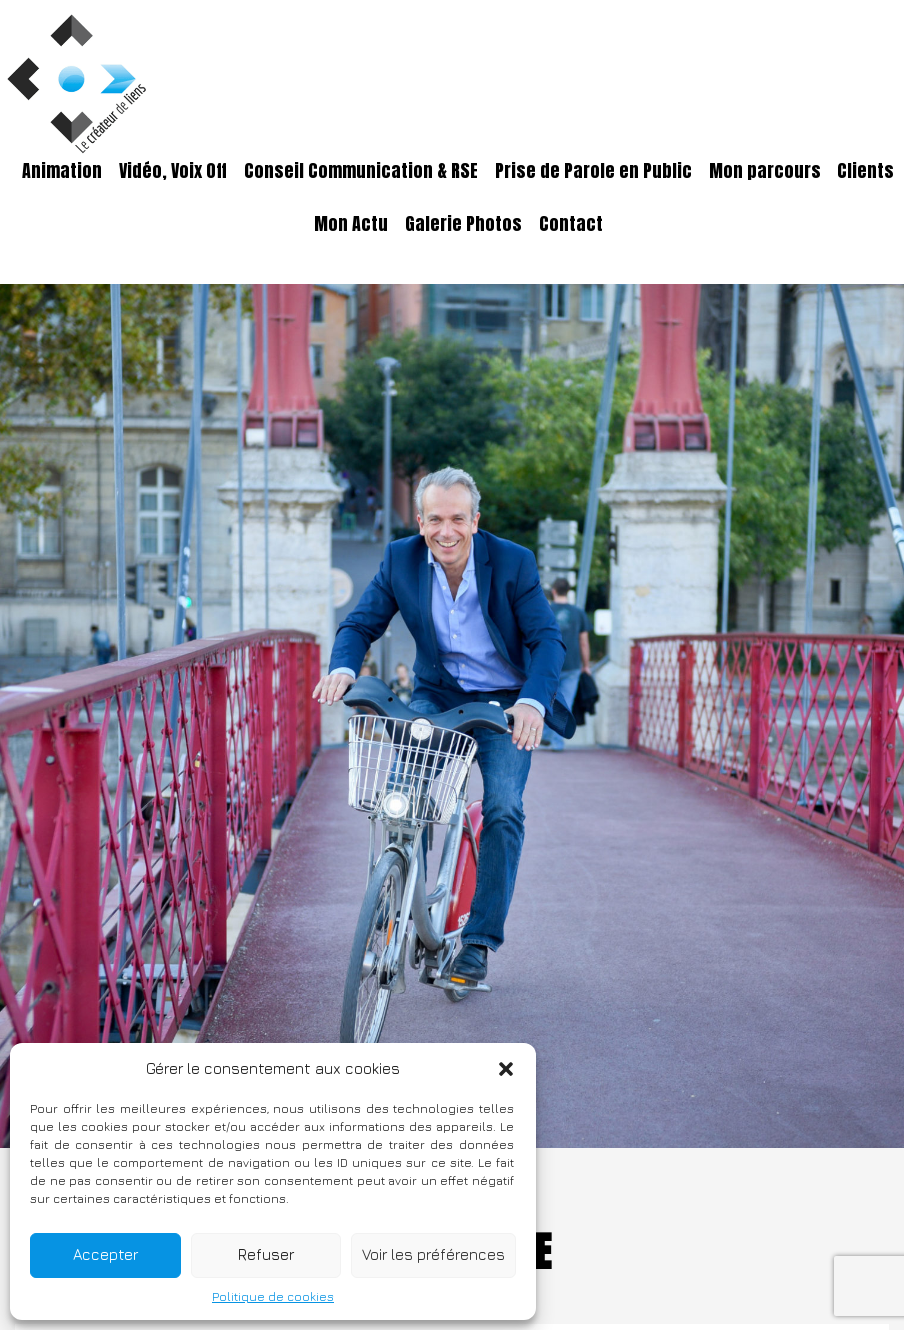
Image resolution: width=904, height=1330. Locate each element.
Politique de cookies (273, 1296)
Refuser (266, 1254)
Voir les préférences (433, 1254)
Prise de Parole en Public (593, 171)
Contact (571, 224)
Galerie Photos (463, 224)
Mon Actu (351, 224)
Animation (62, 171)
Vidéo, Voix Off (173, 171)
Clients (865, 171)
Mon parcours (765, 171)
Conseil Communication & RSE (361, 171)
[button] (506, 1069)
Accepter (105, 1254)
